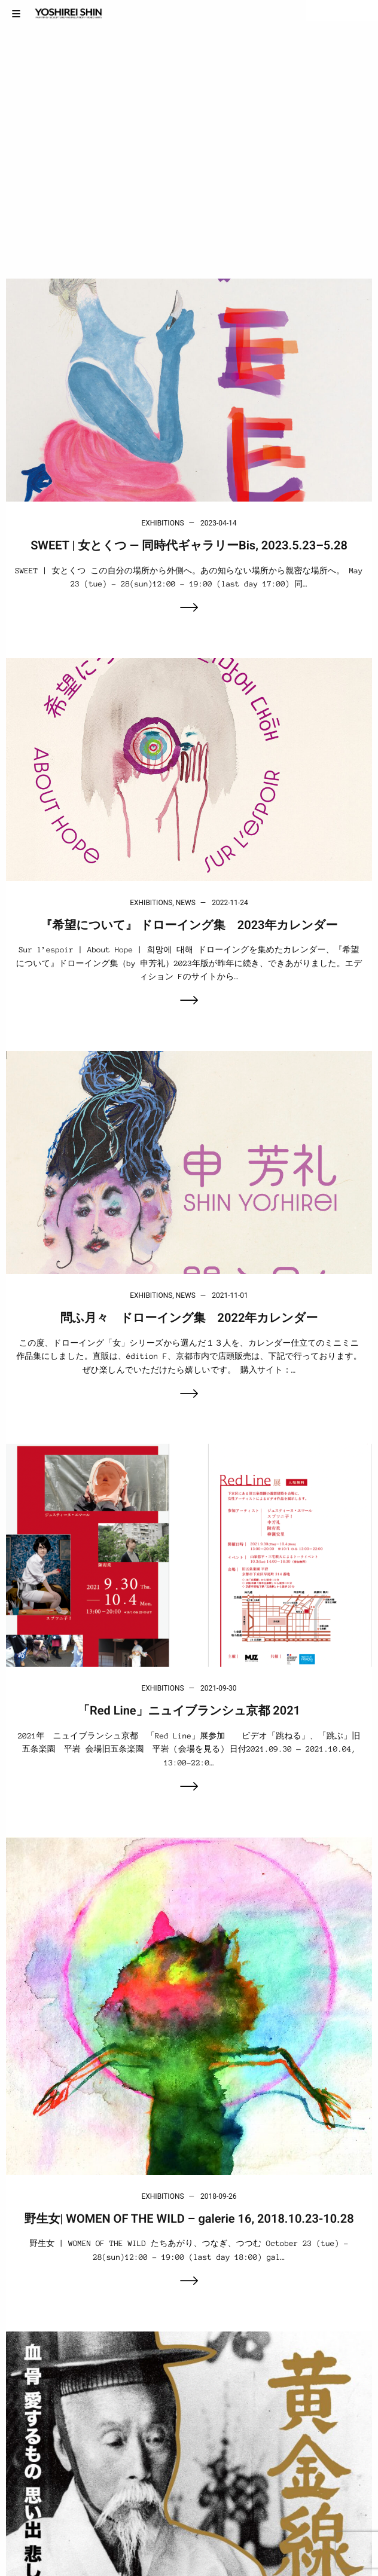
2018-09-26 (218, 2196)
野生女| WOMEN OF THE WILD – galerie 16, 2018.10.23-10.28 (188, 2218)
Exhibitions (162, 523)
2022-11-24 (230, 903)
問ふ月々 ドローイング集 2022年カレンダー (189, 1317)
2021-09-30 (218, 1688)
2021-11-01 (230, 1295)
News (186, 903)
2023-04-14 (218, 523)
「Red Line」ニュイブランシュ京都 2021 (189, 1710)
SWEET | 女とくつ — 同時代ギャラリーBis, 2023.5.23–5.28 (189, 545)
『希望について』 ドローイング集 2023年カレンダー (189, 925)
